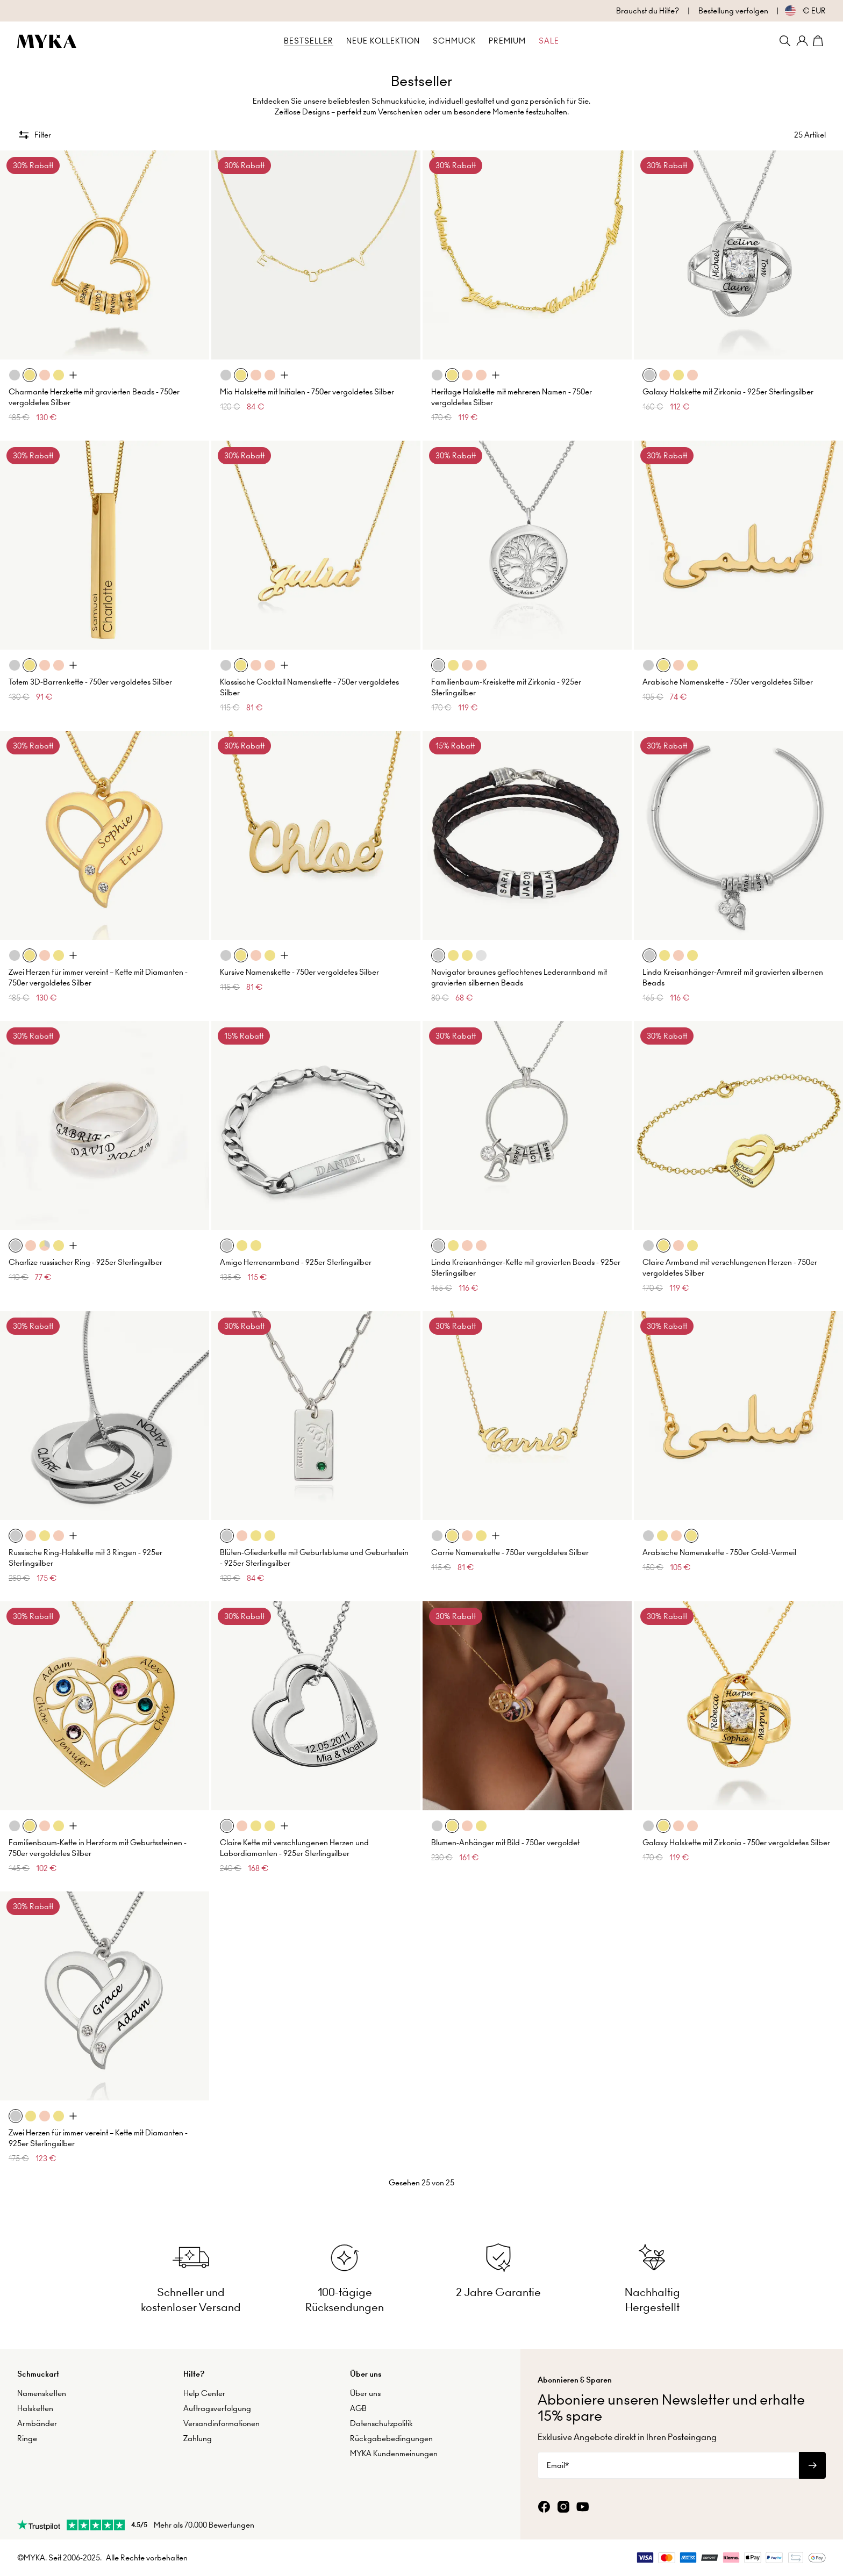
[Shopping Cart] (819, 40)
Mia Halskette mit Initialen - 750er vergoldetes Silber (307, 386)
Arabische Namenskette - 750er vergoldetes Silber (727, 676)
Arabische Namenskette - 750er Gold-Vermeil (719, 1547)
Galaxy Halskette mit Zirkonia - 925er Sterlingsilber (727, 386)
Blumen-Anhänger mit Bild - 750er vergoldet (505, 1837)
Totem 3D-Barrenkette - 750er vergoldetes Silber (90, 676)
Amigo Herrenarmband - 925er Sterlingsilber (296, 1257)
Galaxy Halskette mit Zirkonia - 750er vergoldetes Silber (736, 1837)
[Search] (784, 40)
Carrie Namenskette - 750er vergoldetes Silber (510, 1547)
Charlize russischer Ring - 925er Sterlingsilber (85, 1257)
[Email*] (668, 2461)
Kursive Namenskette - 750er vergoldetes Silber (299, 967)
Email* (558, 2461)
